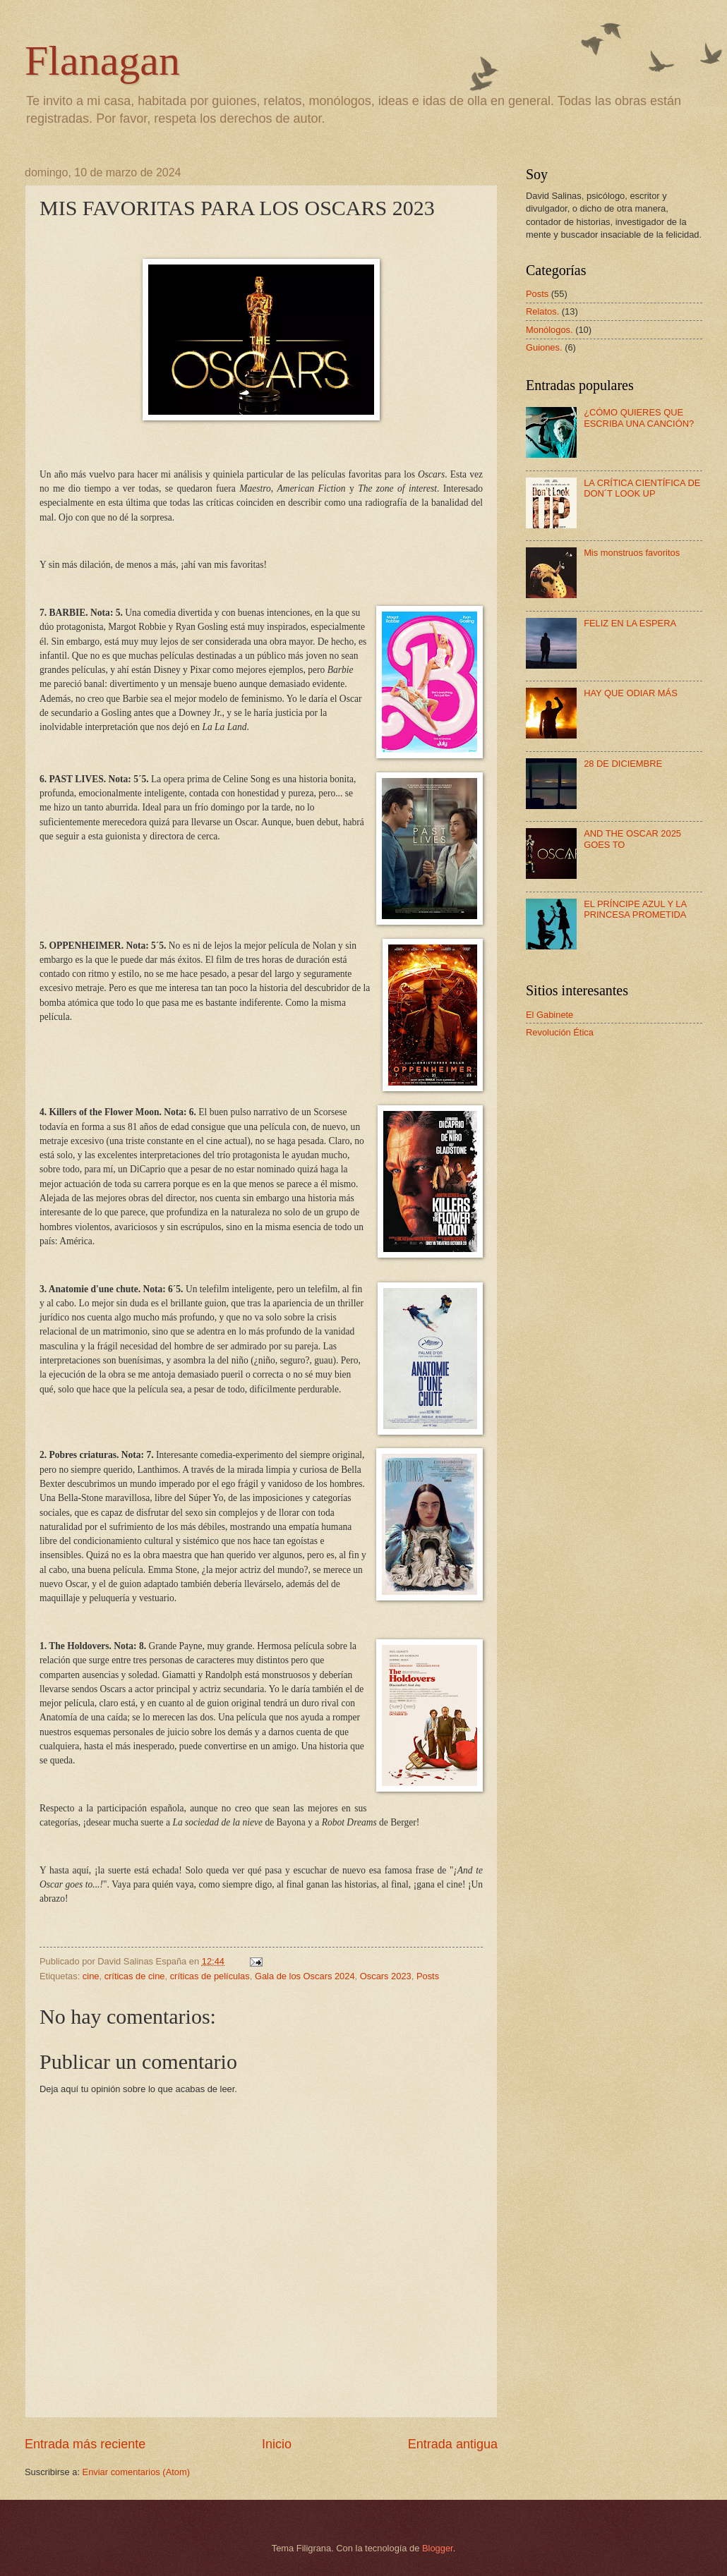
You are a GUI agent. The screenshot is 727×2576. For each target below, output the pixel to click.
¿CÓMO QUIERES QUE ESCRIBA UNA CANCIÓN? (639, 417)
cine (91, 1976)
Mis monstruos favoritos (632, 552)
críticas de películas (210, 1976)
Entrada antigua (453, 2444)
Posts (427, 1976)
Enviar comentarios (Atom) (136, 2472)
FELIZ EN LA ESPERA (630, 623)
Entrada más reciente (85, 2444)
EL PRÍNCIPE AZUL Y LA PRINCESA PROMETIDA (635, 909)
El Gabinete (549, 1014)
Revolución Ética (560, 1032)
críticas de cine (134, 1976)
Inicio (277, 2444)
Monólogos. (549, 329)
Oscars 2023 (385, 1976)
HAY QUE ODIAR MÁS (631, 693)
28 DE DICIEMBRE (623, 763)
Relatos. (542, 311)
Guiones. (544, 347)
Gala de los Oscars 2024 (305, 1976)
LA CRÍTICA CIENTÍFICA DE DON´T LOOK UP (642, 488)
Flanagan (102, 60)
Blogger (437, 2548)
